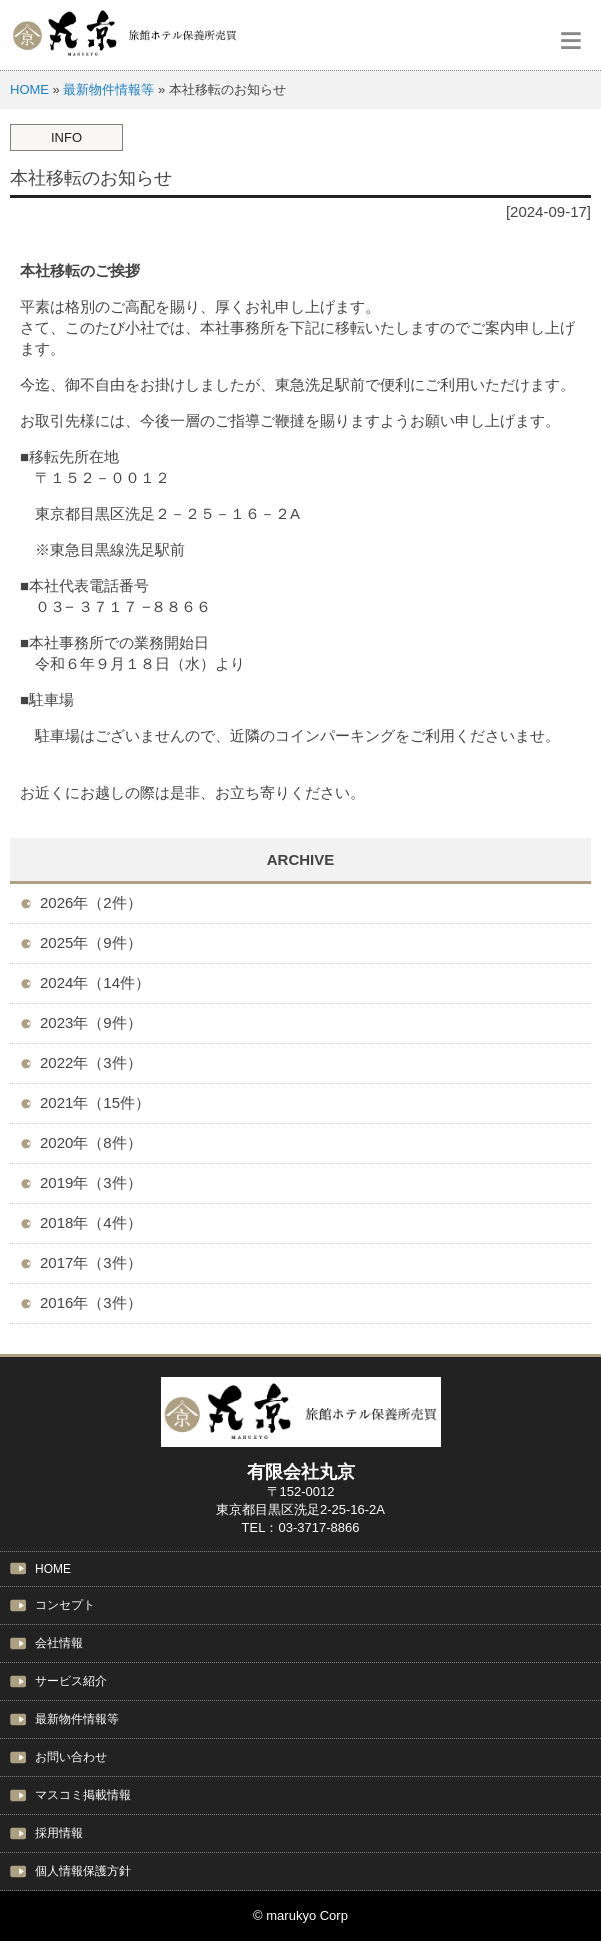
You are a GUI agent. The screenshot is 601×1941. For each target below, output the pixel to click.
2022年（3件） (91, 1062)
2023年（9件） (91, 1022)
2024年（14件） (95, 982)
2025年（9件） (91, 942)
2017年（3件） (91, 1262)
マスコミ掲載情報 (83, 1795)
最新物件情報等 (108, 89)
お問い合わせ (71, 1757)
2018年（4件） (91, 1222)
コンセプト (65, 1605)
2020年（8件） (91, 1142)
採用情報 (59, 1833)
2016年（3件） (91, 1302)
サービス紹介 (71, 1681)
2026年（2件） (91, 902)
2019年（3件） (91, 1182)
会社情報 (59, 1643)
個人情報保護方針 (83, 1871)
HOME (29, 89)
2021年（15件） (95, 1102)
